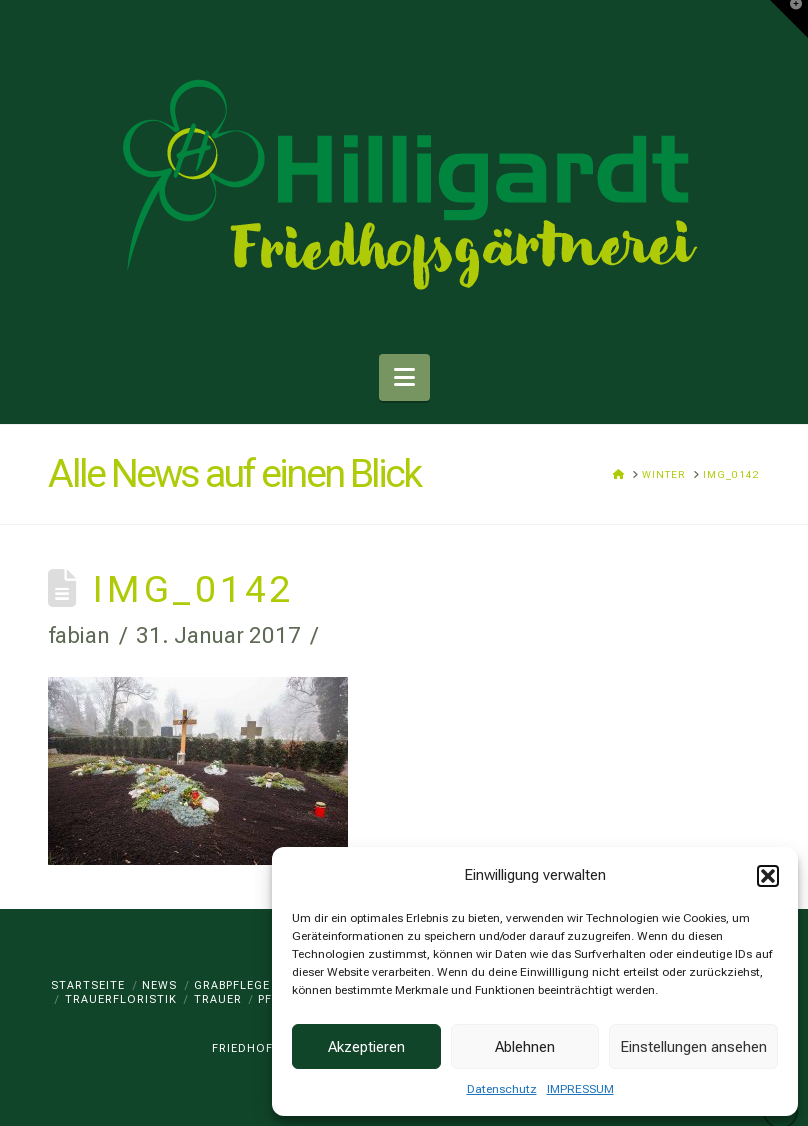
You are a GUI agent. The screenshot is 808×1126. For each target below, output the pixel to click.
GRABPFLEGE (232, 985)
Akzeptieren (366, 1047)
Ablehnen (525, 1047)
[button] (768, 876)
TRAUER (218, 999)
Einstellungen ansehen (693, 1047)
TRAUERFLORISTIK (121, 999)
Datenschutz (502, 1089)
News (159, 985)
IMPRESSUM (580, 1089)
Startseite (88, 985)
